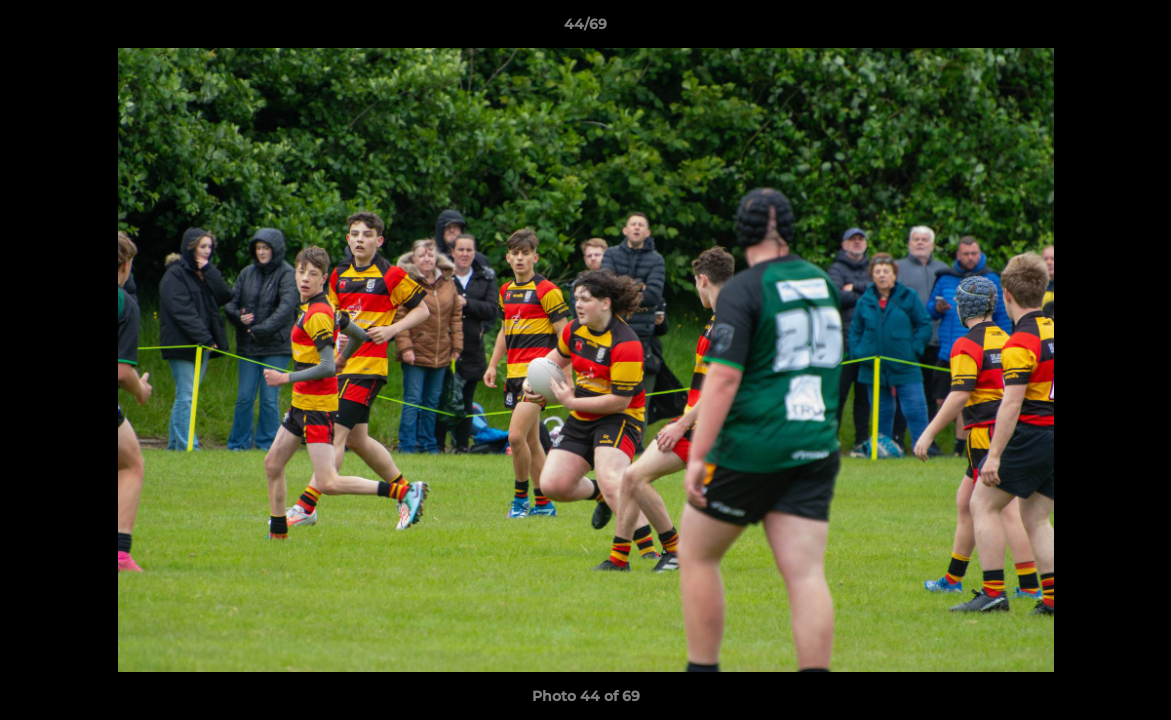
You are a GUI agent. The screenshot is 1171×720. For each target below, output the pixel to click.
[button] (1135, 29)
